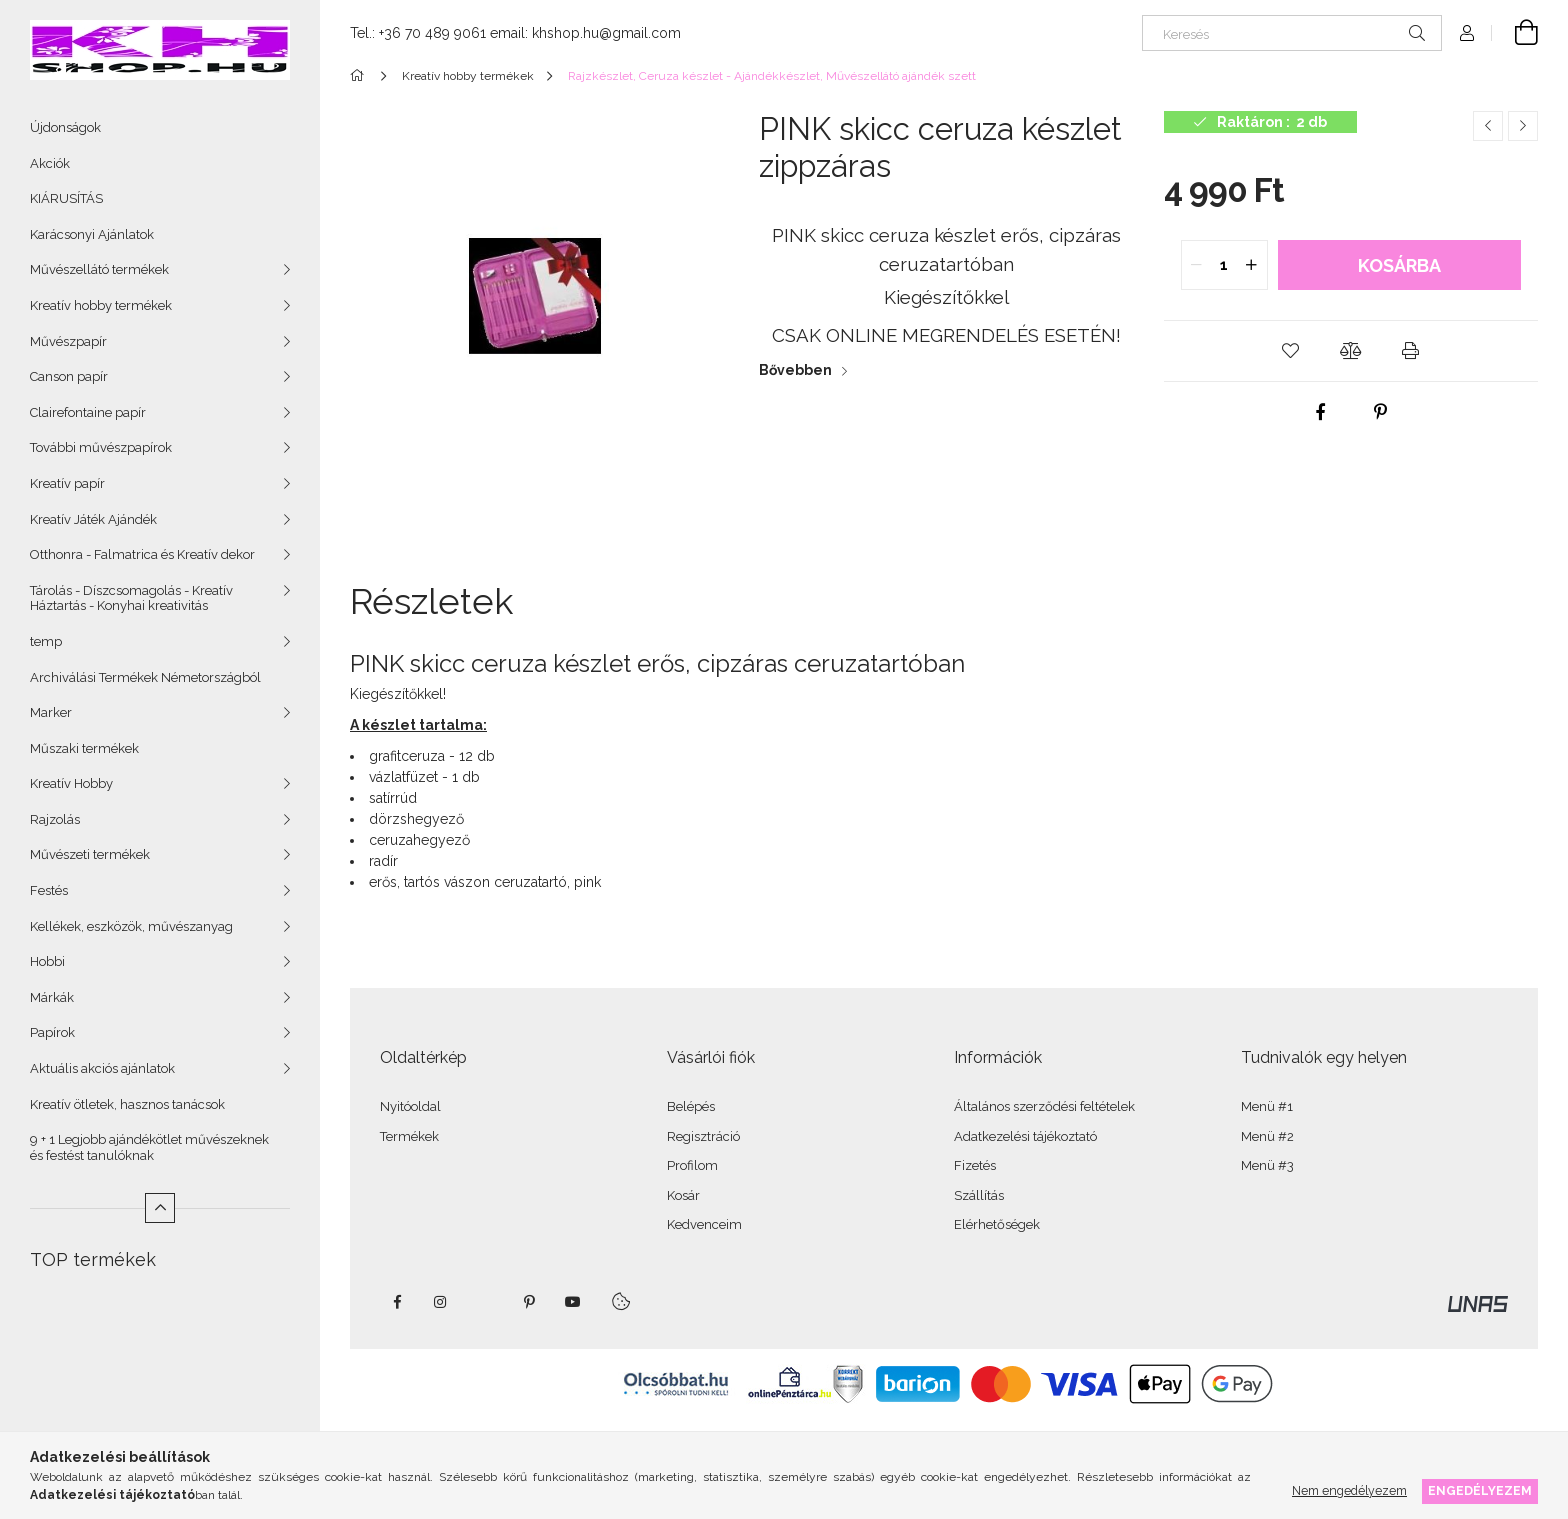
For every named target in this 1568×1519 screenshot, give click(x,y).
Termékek (409, 1136)
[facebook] (1321, 412)
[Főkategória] (360, 76)
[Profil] (1467, 33)
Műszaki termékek (84, 748)
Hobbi (47, 961)
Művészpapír (68, 341)
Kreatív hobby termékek (101, 305)
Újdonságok (65, 127)
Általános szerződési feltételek (1044, 1106)
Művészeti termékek (90, 854)
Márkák (52, 997)
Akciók (50, 163)
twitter (485, 1302)
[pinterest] (1381, 412)
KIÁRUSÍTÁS (66, 198)
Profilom (692, 1165)
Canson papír (69, 376)
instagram (441, 1302)
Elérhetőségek (997, 1224)
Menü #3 (1267, 1165)
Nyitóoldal (410, 1106)
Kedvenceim (704, 1224)
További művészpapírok (101, 447)
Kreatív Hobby (71, 783)
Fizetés (975, 1165)
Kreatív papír (67, 483)
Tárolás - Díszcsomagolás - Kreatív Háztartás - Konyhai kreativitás (131, 598)
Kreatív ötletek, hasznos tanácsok (127, 1104)
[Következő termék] (1523, 126)
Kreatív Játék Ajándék (93, 519)
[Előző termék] (1488, 126)
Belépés (691, 1106)
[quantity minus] (1197, 265)
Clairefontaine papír (88, 412)
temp (46, 641)
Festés (49, 890)
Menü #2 (1267, 1136)
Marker (51, 712)
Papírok (52, 1032)
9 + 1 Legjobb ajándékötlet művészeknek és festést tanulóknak (149, 1147)
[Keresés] (1292, 33)
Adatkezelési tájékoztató (1025, 1136)
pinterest (529, 1302)
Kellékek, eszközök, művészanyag (131, 926)
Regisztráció (703, 1136)
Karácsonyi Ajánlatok (92, 234)
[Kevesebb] (160, 1208)
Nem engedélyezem (1349, 1490)
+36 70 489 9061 (432, 33)
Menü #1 (1267, 1106)
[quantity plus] (1252, 265)
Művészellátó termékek (99, 269)
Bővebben (795, 370)
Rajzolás (55, 819)
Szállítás (979, 1195)
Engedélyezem (1480, 1490)
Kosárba (1399, 265)
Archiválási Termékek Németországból (145, 677)
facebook (397, 1302)
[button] (1291, 351)
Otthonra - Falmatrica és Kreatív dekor (142, 554)
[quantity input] (1224, 265)
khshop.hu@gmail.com (606, 33)
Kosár (683, 1195)
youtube (573, 1302)
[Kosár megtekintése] (1515, 33)
